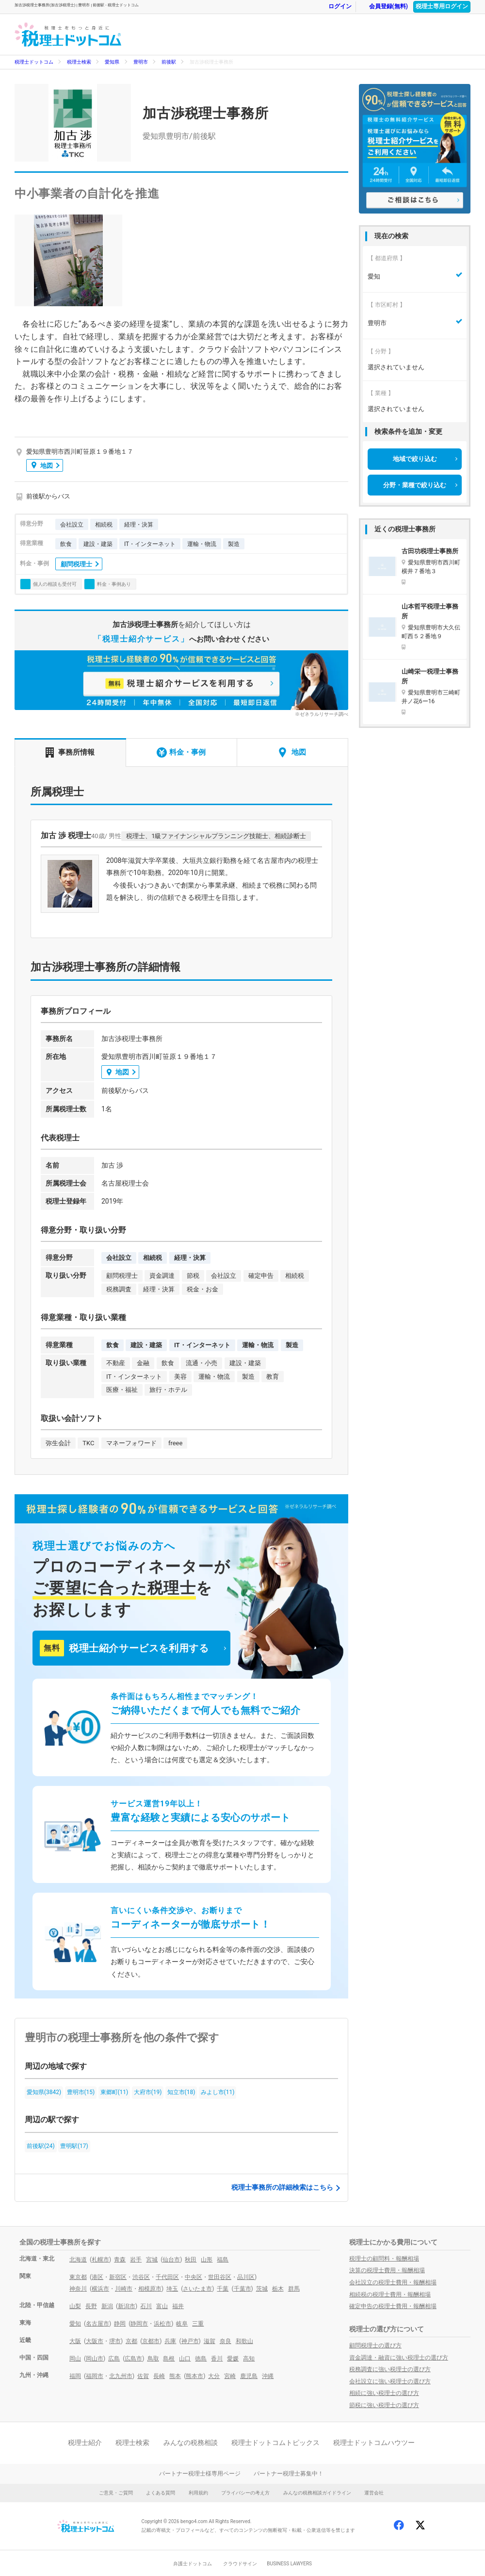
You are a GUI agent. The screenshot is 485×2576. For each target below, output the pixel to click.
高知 (249, 2358)
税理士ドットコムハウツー (374, 2442)
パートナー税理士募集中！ (288, 2473)
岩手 (136, 2259)
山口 (185, 2358)
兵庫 (170, 2341)
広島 (114, 2358)
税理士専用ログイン (442, 6)
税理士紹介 (85, 2442)
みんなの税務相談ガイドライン (317, 2492)
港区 (97, 2277)
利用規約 (198, 2492)
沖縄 (268, 2376)
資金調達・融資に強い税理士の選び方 (398, 2357)
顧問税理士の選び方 (375, 2345)
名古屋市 (97, 2323)
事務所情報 (70, 752)
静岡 (120, 2323)
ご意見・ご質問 (116, 2492)
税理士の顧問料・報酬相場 (384, 2258)
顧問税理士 (76, 564)
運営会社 (374, 2492)
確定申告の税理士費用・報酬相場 (392, 2306)
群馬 (294, 2288)
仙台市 (171, 2259)
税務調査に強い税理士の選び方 (390, 2369)
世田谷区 (219, 2277)
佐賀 (143, 2376)
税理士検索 (79, 62)
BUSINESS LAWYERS (289, 2563)
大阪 (75, 2341)
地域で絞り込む (415, 458)
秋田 (190, 2259)
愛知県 (112, 62)
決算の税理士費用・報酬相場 (387, 2270)
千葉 (222, 2288)
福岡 (75, 2376)
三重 (198, 2323)
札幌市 (100, 2259)
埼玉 (172, 2288)
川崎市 (123, 2288)
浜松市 (162, 2323)
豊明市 (140, 62)
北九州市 (120, 2376)
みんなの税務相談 (190, 2442)
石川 (146, 2306)
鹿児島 (249, 2376)
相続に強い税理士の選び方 (384, 2393)
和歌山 (244, 2341)
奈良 (225, 2341)
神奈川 (78, 2288)
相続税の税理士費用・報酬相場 (390, 2294)
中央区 (193, 2277)
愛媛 (233, 2358)
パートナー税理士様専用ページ (200, 2473)
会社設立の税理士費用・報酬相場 (392, 2282)
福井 (178, 2306)
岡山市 (94, 2358)
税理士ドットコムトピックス (275, 2442)
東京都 (78, 2277)
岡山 (75, 2358)
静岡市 (139, 2323)
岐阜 (182, 2323)
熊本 (175, 2376)
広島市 (133, 2358)
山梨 (75, 2306)
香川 (217, 2358)
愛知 (75, 2323)
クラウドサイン (240, 2563)
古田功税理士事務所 (430, 551)
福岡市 (94, 2376)
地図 (42, 465)
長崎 (159, 2376)
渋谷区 (141, 2277)
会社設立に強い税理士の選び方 (390, 2381)
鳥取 (153, 2358)
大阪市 (94, 2341)
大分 (214, 2376)
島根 (169, 2358)
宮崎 (230, 2376)
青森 (120, 2259)
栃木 (278, 2288)
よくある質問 (160, 2492)
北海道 (78, 2259)
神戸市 (190, 2341)
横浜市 (100, 2288)
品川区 (246, 2277)
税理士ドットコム (34, 62)
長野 (91, 2306)
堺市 (115, 2341)
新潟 (107, 2306)
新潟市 (126, 2306)
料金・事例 (181, 752)
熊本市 (194, 2376)
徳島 (201, 2358)
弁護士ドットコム (192, 2563)
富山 (162, 2306)
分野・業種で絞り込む (414, 485)
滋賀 (209, 2341)
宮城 (152, 2259)
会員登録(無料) (383, 6)
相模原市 (150, 2288)
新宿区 (118, 2277)
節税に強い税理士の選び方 (384, 2405)
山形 (206, 2259)
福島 (222, 2259)
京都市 (151, 2341)
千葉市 (242, 2288)
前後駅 (169, 62)
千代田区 (167, 2277)
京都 (131, 2341)
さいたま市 (197, 2288)
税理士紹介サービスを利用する (124, 1648)
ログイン (335, 6)
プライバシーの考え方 (245, 2492)
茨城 (262, 2288)
